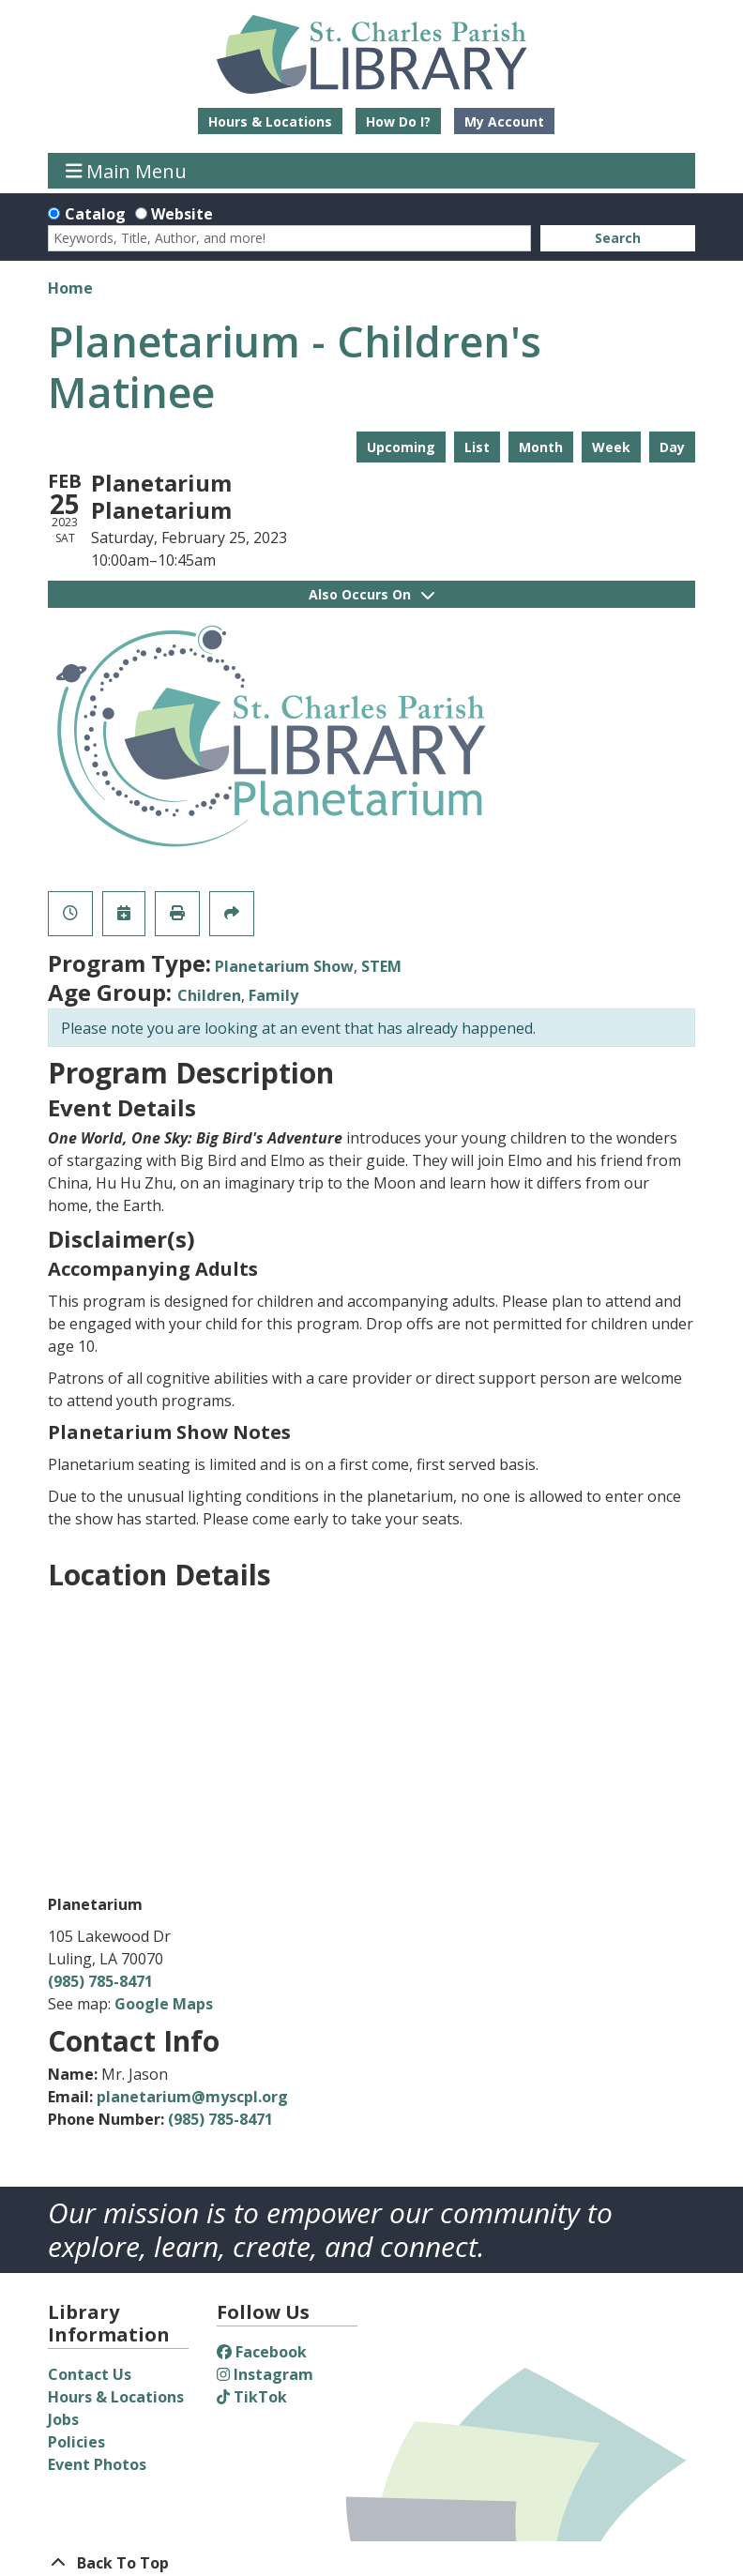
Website (182, 214)
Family (273, 995)
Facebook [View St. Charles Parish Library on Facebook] (262, 2351)
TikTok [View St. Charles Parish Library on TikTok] (252, 2397)
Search (618, 238)
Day (672, 447)
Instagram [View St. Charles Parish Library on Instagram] (265, 2374)
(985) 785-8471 (100, 1981)
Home (70, 288)
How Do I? (398, 121)
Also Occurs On (371, 594)
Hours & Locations (270, 121)
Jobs (63, 2419)
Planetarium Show (284, 966)
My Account (504, 121)
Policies (76, 2442)
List (477, 447)
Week (611, 447)
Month (541, 447)
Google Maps (163, 2003)
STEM (381, 966)
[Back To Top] (371, 2563)
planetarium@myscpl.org (192, 2096)
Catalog (95, 214)
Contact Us (89, 2374)
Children (209, 995)
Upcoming (401, 447)
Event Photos (97, 2464)
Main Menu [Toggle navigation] (127, 170)
